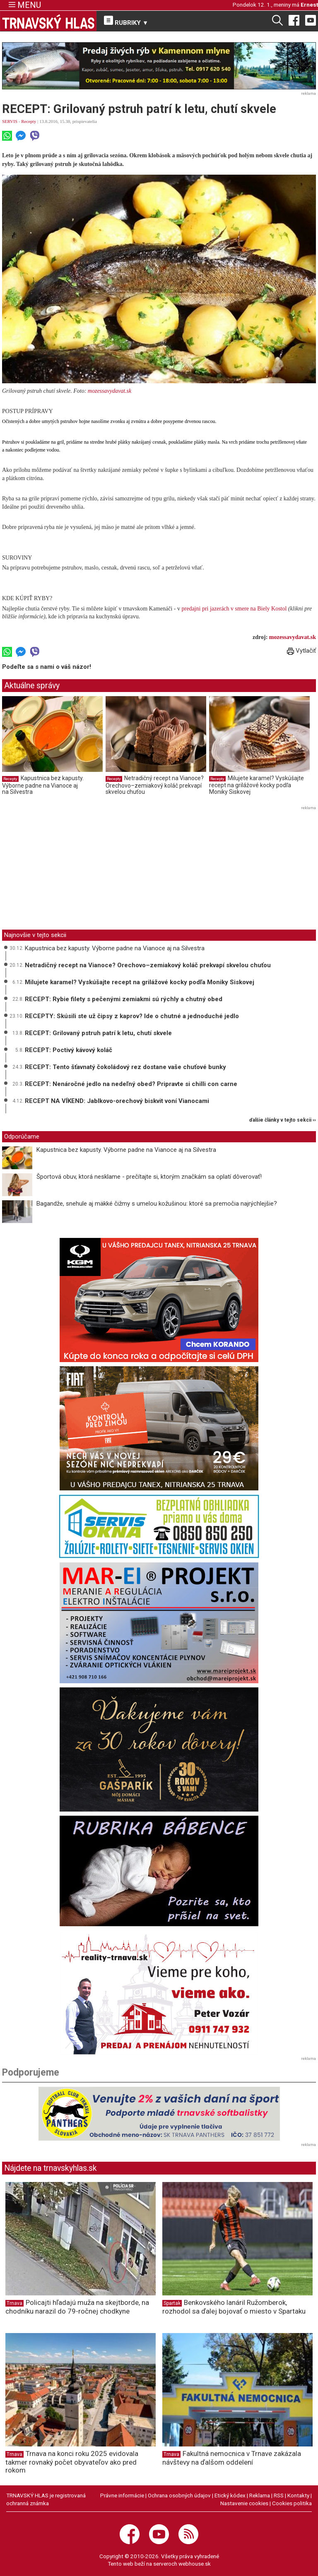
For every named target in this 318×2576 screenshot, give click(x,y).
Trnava (14, 2303)
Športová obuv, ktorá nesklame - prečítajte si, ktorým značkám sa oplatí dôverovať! (149, 1176)
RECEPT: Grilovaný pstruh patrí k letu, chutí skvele (98, 1033)
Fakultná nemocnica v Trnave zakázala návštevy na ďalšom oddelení (231, 2457)
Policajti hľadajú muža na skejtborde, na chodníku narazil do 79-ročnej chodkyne (77, 2306)
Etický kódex (230, 2495)
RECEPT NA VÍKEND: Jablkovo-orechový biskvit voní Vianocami (117, 1101)
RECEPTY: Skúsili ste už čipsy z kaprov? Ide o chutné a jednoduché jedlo (132, 1016)
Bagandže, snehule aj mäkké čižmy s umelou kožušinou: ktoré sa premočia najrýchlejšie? (156, 1203)
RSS (279, 2495)
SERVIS (9, 121)
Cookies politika (292, 2503)
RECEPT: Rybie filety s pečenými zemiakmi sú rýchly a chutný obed (123, 999)
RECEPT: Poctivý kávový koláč (68, 1050)
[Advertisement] (71, 870)
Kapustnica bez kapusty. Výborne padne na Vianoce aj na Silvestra (43, 785)
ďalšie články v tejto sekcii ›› (282, 1120)
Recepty (28, 121)
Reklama (259, 2495)
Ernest (309, 4)
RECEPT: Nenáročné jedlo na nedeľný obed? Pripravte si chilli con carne (131, 1084)
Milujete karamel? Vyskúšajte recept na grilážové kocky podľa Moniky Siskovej (256, 785)
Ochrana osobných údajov (179, 2495)
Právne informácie (122, 2495)
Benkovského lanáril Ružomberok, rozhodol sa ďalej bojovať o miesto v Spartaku (234, 2306)
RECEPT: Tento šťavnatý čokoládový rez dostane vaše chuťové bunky (125, 1067)
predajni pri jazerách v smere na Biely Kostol (234, 609)
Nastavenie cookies (244, 2503)
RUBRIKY (126, 21)
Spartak (172, 2303)
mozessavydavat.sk (109, 391)
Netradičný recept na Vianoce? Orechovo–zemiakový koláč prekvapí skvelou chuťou (155, 785)
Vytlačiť (301, 650)
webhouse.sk (194, 2563)
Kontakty (298, 2495)
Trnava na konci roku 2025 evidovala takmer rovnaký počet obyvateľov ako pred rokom (71, 2461)
